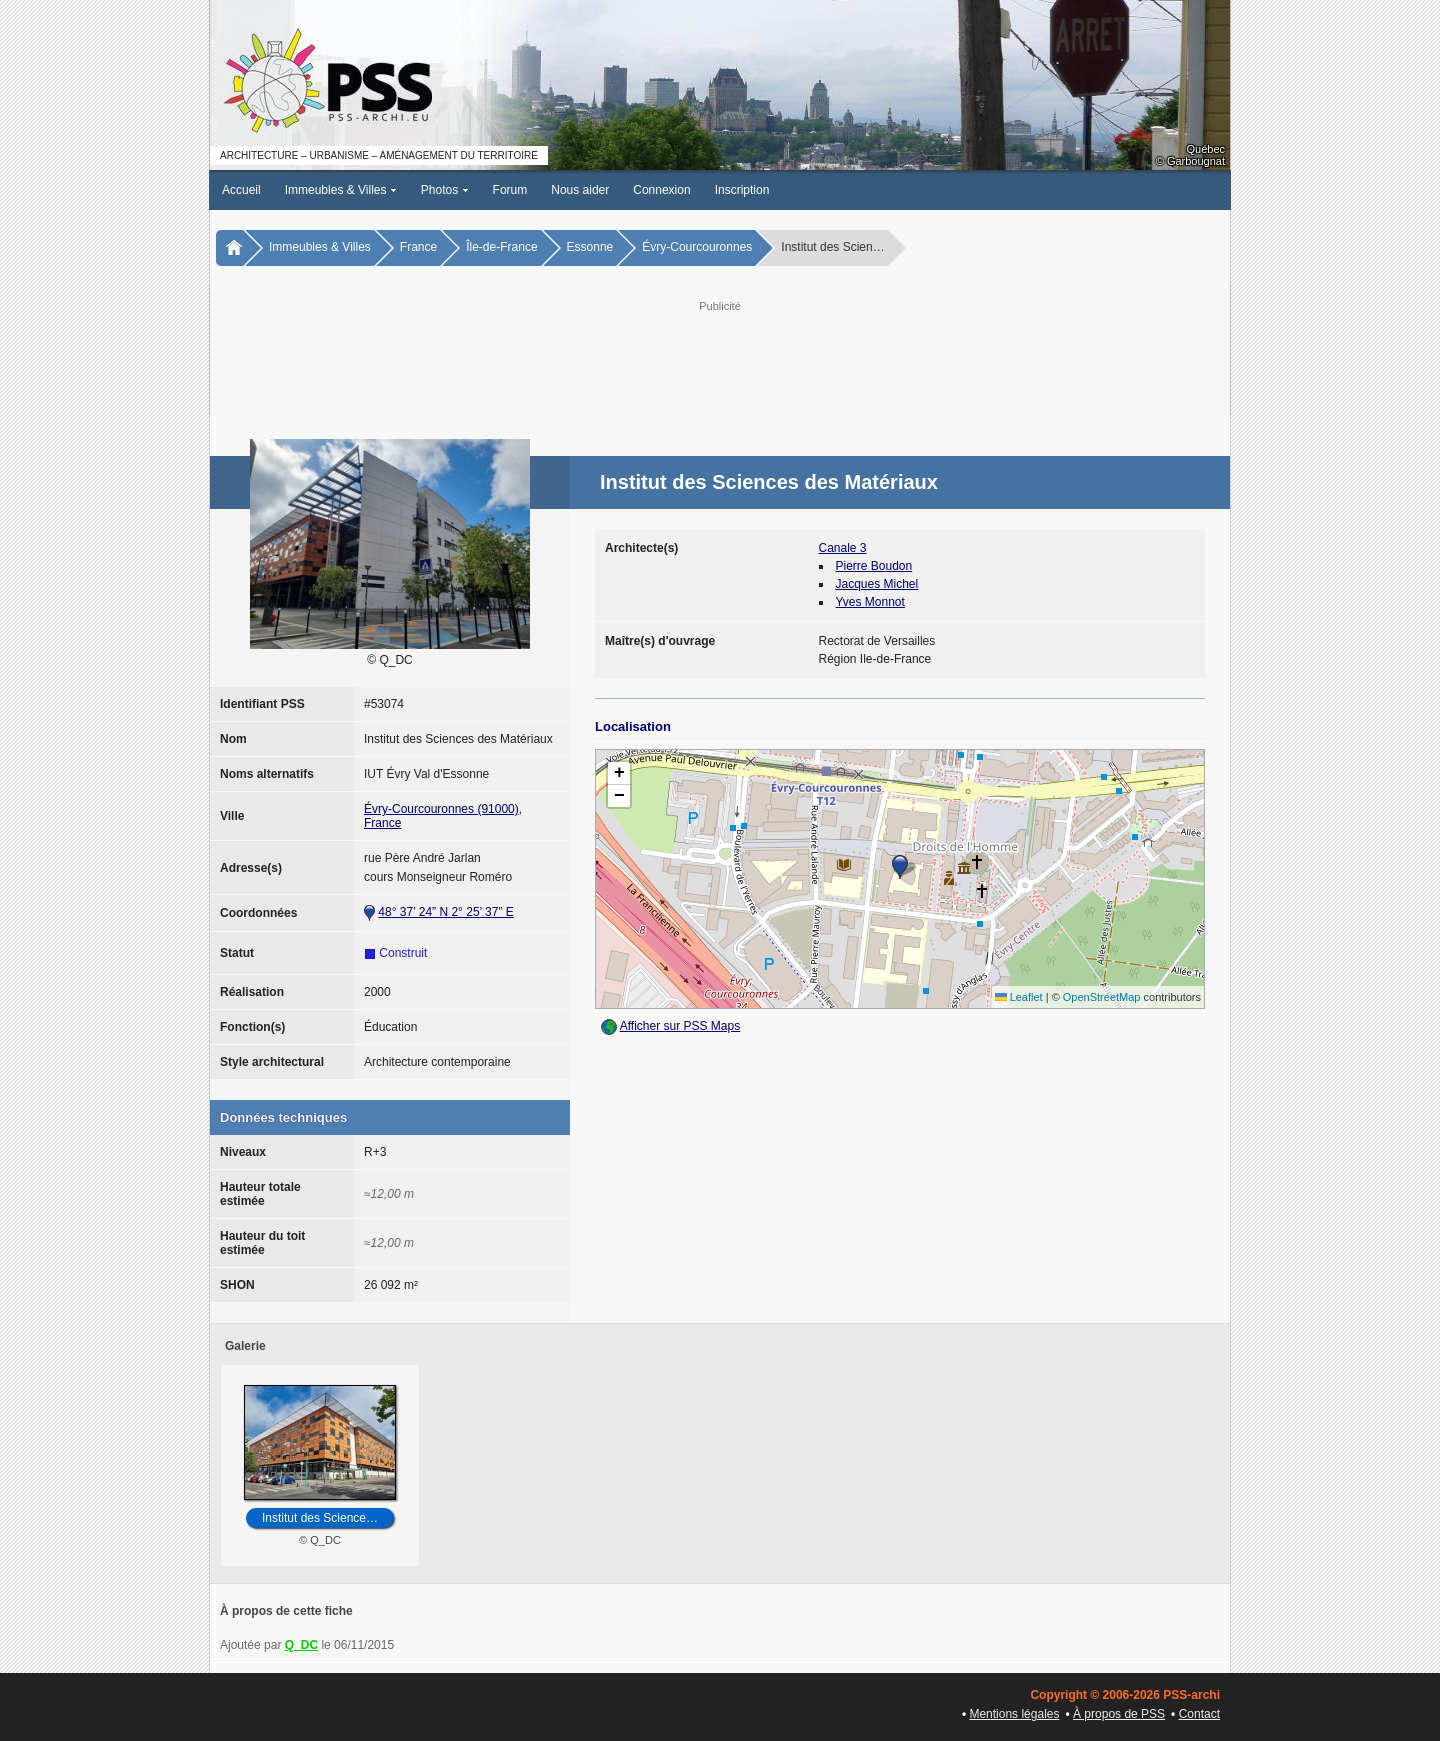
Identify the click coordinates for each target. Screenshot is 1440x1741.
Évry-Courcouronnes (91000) (441, 809)
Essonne (590, 247)
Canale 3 (843, 548)
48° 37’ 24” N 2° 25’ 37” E (445, 912)
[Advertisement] (720, 361)
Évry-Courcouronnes (697, 247)
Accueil (241, 190)
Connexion (661, 190)
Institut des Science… (320, 1518)
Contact (1199, 1714)
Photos (445, 190)
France (418, 247)
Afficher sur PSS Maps (680, 1026)
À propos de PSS (1119, 1714)
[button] (900, 867)
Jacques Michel (877, 584)
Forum (510, 190)
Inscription (742, 190)
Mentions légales (1014, 1714)
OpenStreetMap (1102, 997)
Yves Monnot (870, 602)
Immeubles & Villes (341, 190)
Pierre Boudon (874, 566)
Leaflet (1019, 997)
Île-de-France (501, 247)
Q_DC (301, 1645)
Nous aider (580, 190)
